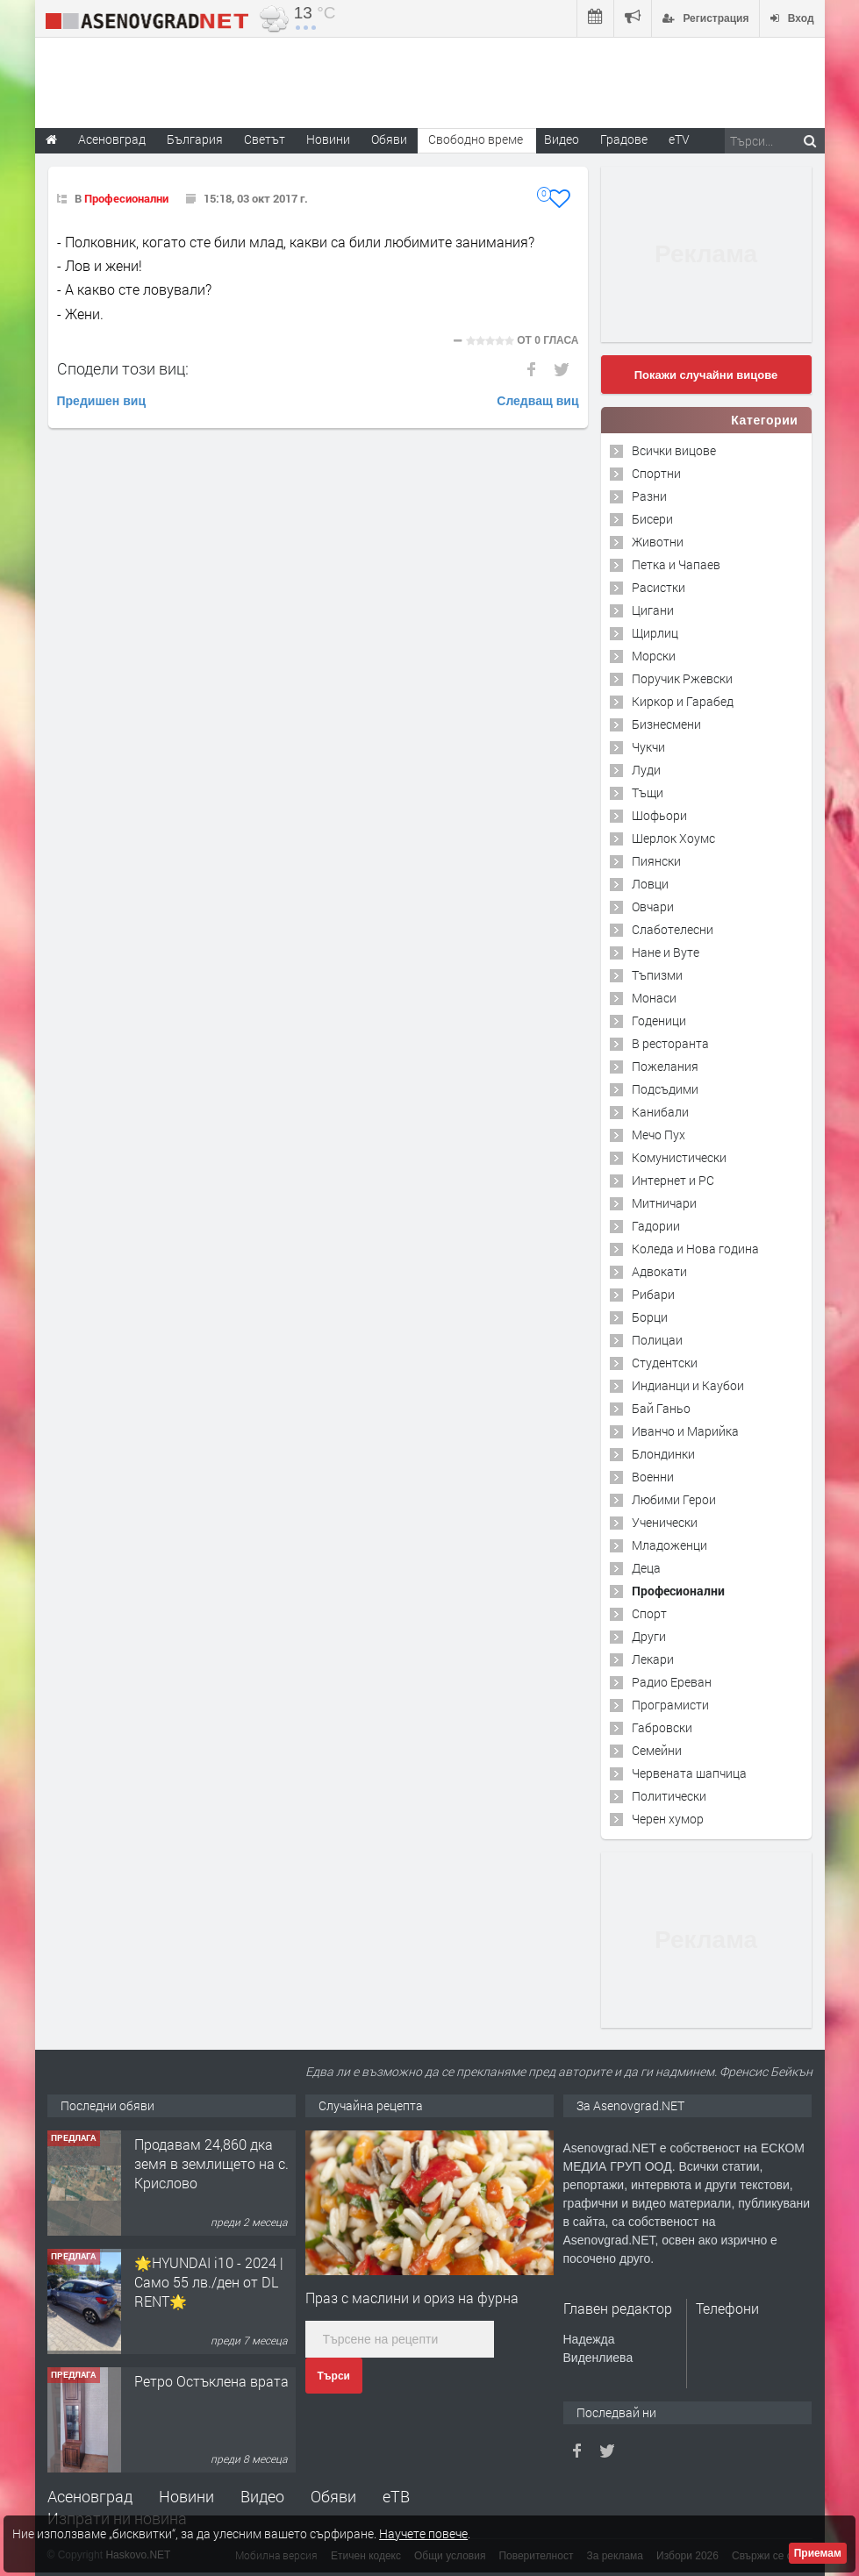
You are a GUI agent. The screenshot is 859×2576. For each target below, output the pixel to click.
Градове (624, 139)
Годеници (659, 1020)
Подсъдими (665, 1089)
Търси (334, 2376)
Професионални (126, 198)
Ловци (650, 883)
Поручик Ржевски (682, 678)
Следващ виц (537, 401)
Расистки (658, 587)
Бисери (652, 518)
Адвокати (659, 1271)
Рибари (653, 1294)
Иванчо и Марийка (685, 1431)
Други (649, 1636)
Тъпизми (657, 975)
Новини (328, 139)
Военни (653, 1476)
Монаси (654, 997)
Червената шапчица (689, 1773)
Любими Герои (674, 1499)
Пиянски (656, 861)
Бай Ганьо (661, 1408)
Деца (646, 1567)
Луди (646, 769)
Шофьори (659, 815)
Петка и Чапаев (676, 564)
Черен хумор (668, 1818)
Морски (654, 655)
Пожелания (665, 1066)
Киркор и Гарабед (683, 701)
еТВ (396, 2496)
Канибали (660, 1111)
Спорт (649, 1613)
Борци (650, 1317)
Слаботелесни (672, 929)
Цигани (653, 610)
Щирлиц (655, 632)
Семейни (657, 1750)
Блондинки (663, 1453)
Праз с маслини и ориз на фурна (412, 2297)
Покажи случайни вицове (706, 375)
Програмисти (670, 1704)
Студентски (665, 1362)
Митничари (664, 1203)
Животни (658, 541)
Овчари (653, 906)
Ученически (665, 1522)
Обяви (333, 2496)
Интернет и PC (673, 1180)
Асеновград (89, 2496)
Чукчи (648, 747)
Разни (649, 496)
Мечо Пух (658, 1134)
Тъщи (647, 792)
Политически (669, 1796)
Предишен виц (102, 401)
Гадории (656, 1225)
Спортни (656, 473)
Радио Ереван (672, 1681)
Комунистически (679, 1157)
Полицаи (657, 1339)
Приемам (817, 2553)
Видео (262, 2496)
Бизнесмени (666, 724)
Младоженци (669, 1545)
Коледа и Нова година (695, 1248)
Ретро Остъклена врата (211, 2381)
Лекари (653, 1659)
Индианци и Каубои (688, 1385)
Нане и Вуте (665, 952)
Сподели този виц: (123, 368)
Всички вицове (674, 450)
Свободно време (475, 139)
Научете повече (423, 2533)
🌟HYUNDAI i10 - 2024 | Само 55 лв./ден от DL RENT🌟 (208, 2282)
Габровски (662, 1727)
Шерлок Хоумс (673, 838)
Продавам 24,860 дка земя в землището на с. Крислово (211, 2164)
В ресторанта (670, 1043)
